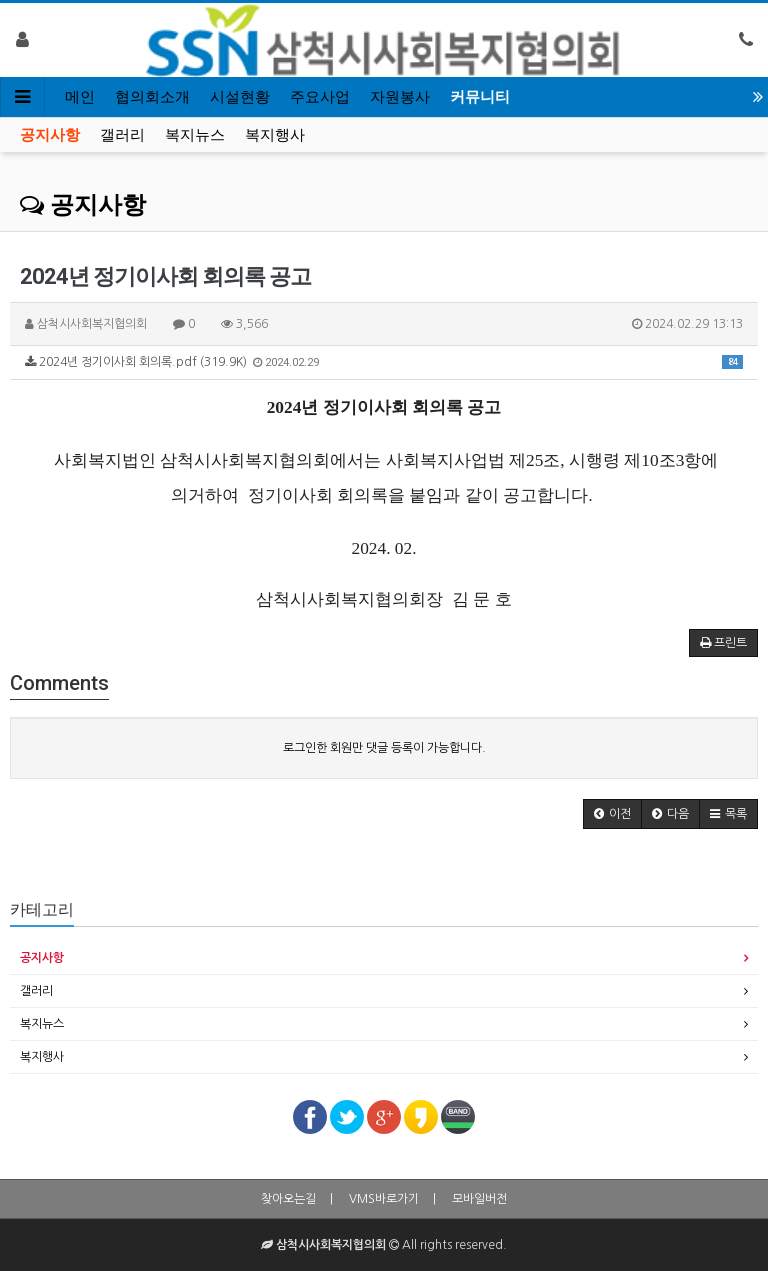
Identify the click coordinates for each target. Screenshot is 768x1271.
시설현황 (240, 97)
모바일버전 (479, 1199)
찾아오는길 (288, 1199)
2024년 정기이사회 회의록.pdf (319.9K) (384, 362)
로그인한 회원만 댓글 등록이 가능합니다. (384, 748)
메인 (80, 97)
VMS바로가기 (384, 1199)
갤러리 (122, 135)
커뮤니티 (480, 97)
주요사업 (320, 97)
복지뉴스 (195, 135)
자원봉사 (400, 97)
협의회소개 (152, 97)
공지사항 (50, 135)
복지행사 (275, 135)
